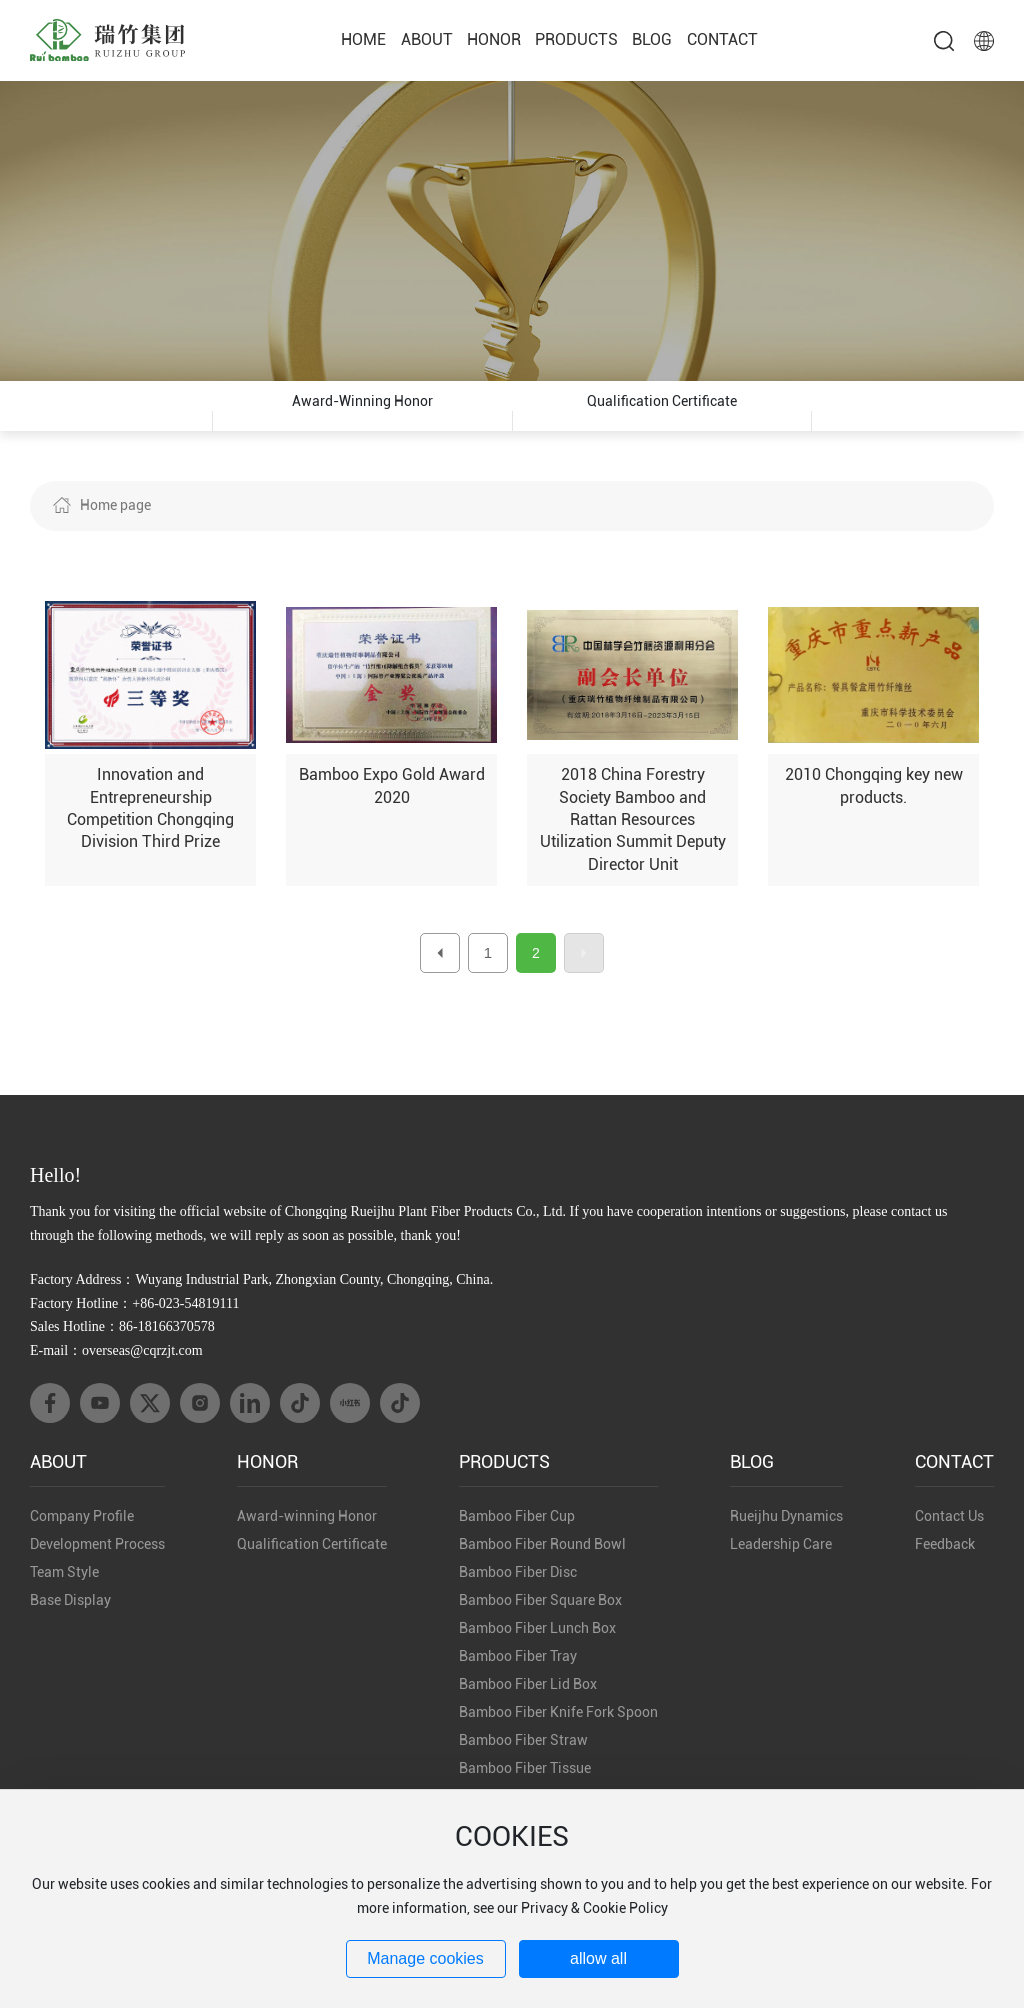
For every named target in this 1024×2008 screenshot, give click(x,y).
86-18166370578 (167, 1356)
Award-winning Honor (362, 421)
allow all (598, 1958)
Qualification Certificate (662, 421)
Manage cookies (425, 1958)
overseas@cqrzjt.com (142, 1380)
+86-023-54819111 (185, 1333)
